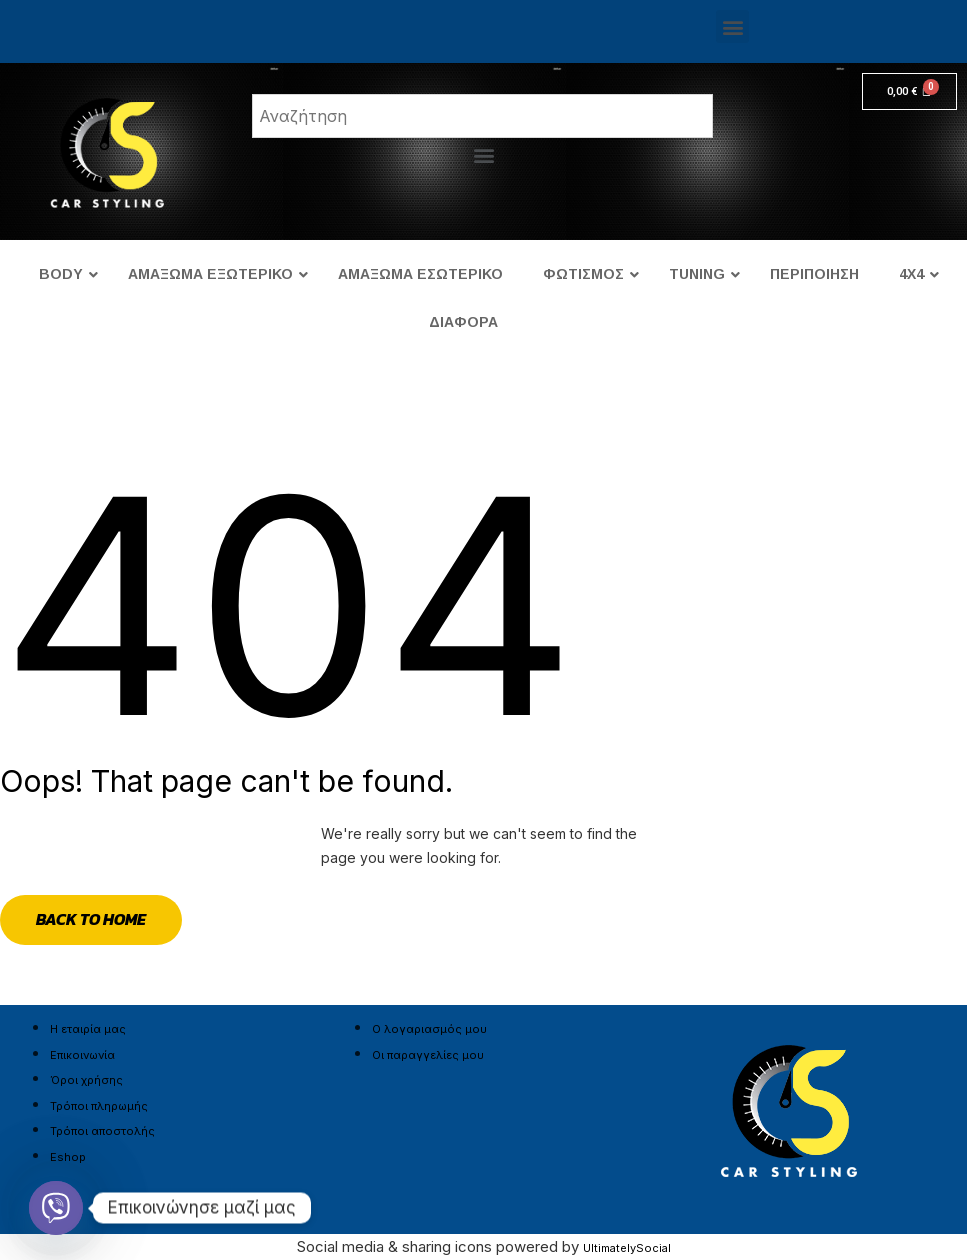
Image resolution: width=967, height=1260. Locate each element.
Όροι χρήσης (86, 1080)
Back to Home (91, 919)
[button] (732, 26)
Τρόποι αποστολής (102, 1131)
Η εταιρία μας (88, 1029)
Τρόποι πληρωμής (99, 1106)
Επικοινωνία (82, 1055)
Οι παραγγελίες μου (428, 1055)
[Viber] (56, 1208)
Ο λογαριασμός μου (429, 1029)
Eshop (68, 1157)
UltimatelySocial (627, 1248)
